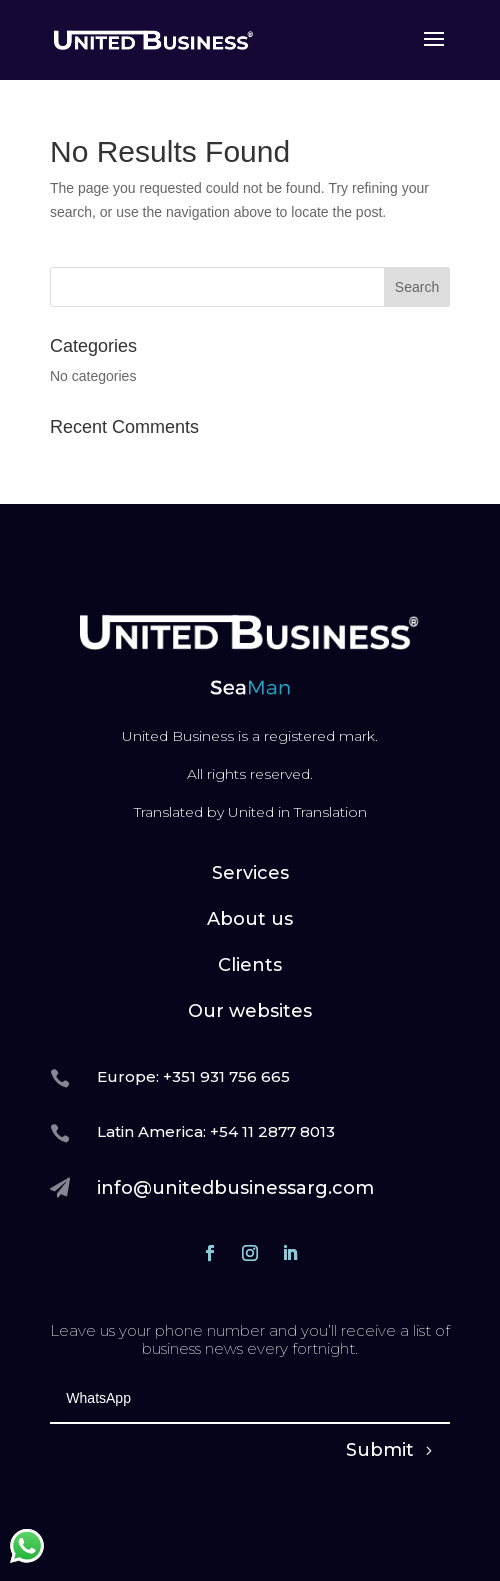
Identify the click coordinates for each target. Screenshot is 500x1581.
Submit (380, 1450)
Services (250, 873)
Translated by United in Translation (250, 812)
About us (250, 919)
